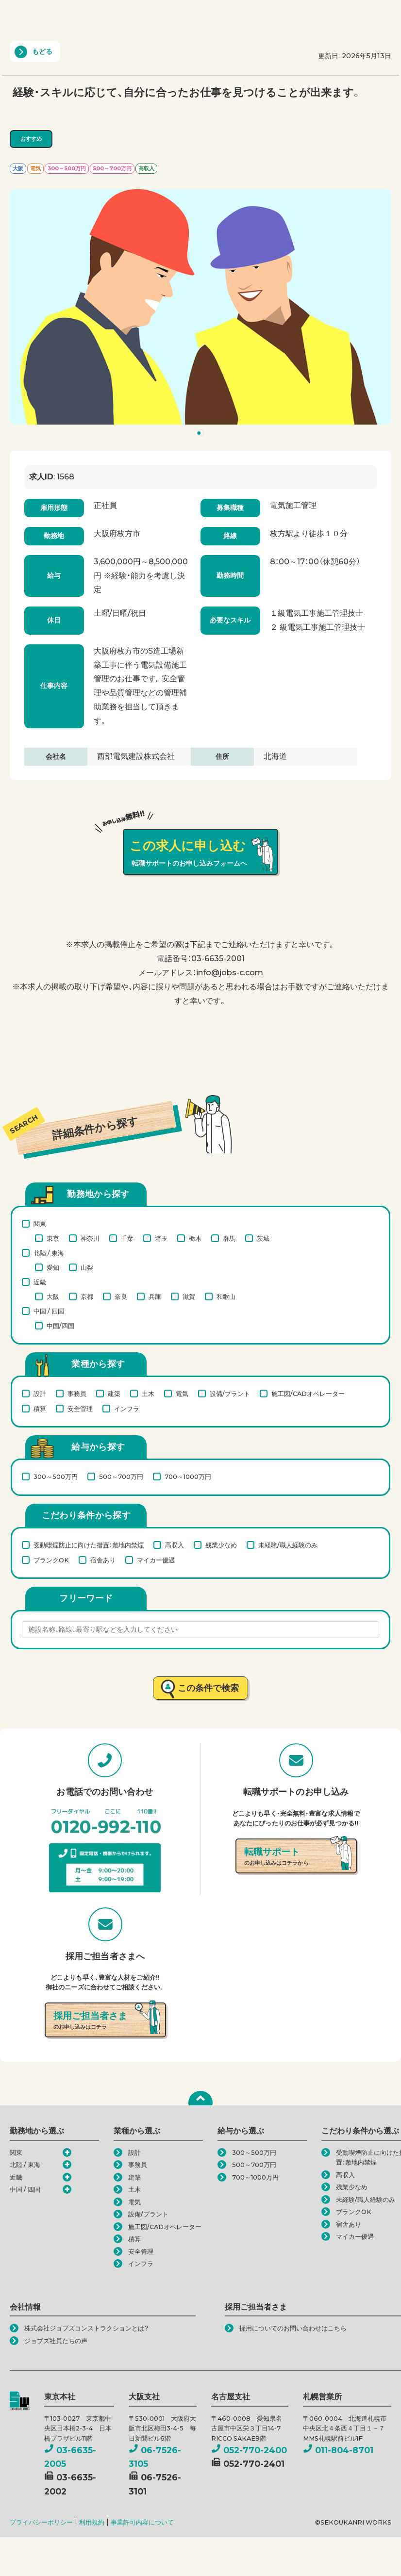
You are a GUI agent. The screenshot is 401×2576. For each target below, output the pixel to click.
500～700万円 (121, 1476)
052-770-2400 (249, 2450)
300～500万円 (55, 1476)
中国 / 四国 (48, 1311)
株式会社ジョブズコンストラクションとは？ (86, 2328)
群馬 (229, 1238)
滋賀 (189, 1296)
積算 (39, 1408)
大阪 (53, 1296)
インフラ (126, 1408)
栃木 (195, 1238)
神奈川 (90, 1238)
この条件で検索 (208, 1688)
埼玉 (161, 1238)
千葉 (127, 1238)
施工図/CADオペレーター (308, 1393)
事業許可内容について (142, 2522)
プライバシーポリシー (41, 2522)
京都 (87, 1296)
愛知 (53, 1267)
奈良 (121, 1296)
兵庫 (155, 1296)
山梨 (87, 1267)
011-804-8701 (338, 2450)
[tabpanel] (200, 307)
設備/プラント (230, 1393)
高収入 (174, 1545)
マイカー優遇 (156, 1560)
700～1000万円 (188, 1476)
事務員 (76, 1393)
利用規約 (91, 2522)
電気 (182, 1393)
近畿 (39, 1282)
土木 (148, 1393)
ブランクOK (51, 1560)
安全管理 (80, 1408)
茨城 (263, 1238)
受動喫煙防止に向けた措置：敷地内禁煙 (88, 1545)
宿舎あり (103, 1560)
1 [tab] (201, 435)
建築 (114, 1393)
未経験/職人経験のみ (287, 1545)
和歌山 (226, 1296)
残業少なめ (221, 1545)
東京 (53, 1238)
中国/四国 (60, 1325)
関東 (39, 1224)
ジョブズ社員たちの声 (55, 2341)
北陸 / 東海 (48, 1253)
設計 (39, 1393)
